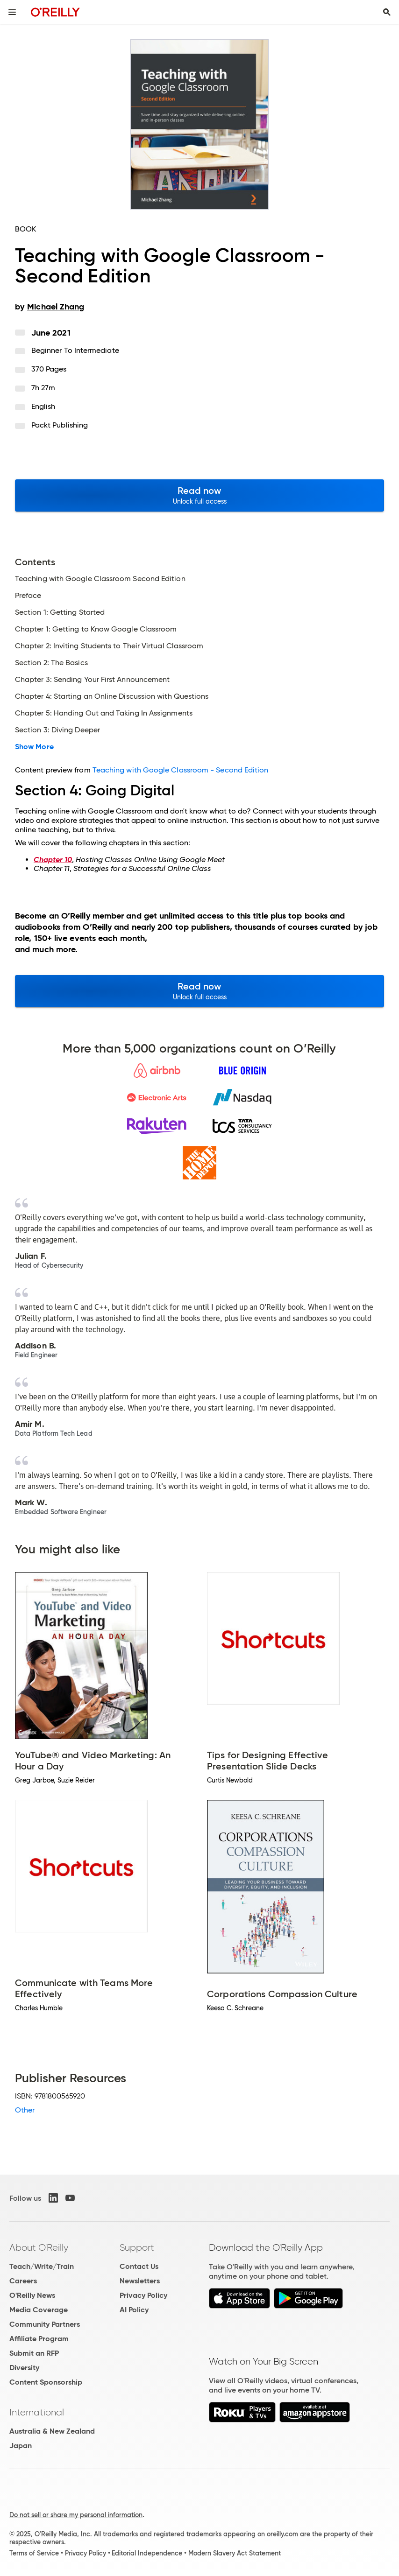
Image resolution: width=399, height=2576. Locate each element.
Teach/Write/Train (41, 2266)
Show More (34, 747)
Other (25, 2110)
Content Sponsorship (45, 2382)
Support (137, 2247)
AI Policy (134, 2310)
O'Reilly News (32, 2295)
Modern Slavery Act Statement (234, 2553)
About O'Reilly (38, 2247)
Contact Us (139, 2266)
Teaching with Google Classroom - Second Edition (181, 769)
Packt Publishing (59, 425)
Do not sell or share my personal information (75, 2515)
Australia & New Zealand (52, 2431)
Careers (23, 2281)
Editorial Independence (147, 2553)
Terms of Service (34, 2553)
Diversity (24, 2367)
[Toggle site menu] (12, 12)
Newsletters (140, 2281)
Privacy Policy (143, 2295)
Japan (20, 2445)
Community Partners (44, 2324)
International (36, 2412)
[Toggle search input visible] (387, 12)
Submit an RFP (34, 2353)
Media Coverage (38, 2310)
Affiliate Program (39, 2339)
